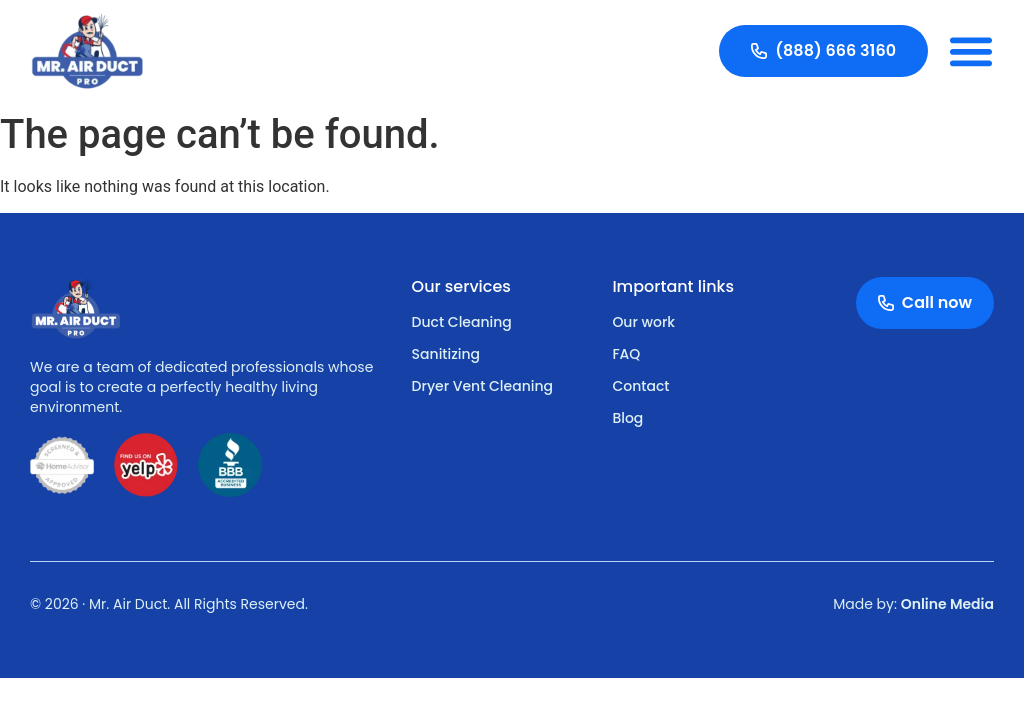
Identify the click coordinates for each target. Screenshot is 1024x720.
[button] (971, 51)
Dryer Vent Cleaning (482, 386)
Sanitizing (446, 354)
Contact (640, 386)
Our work (643, 322)
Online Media (947, 604)
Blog (627, 418)
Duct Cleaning (462, 322)
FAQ (626, 354)
